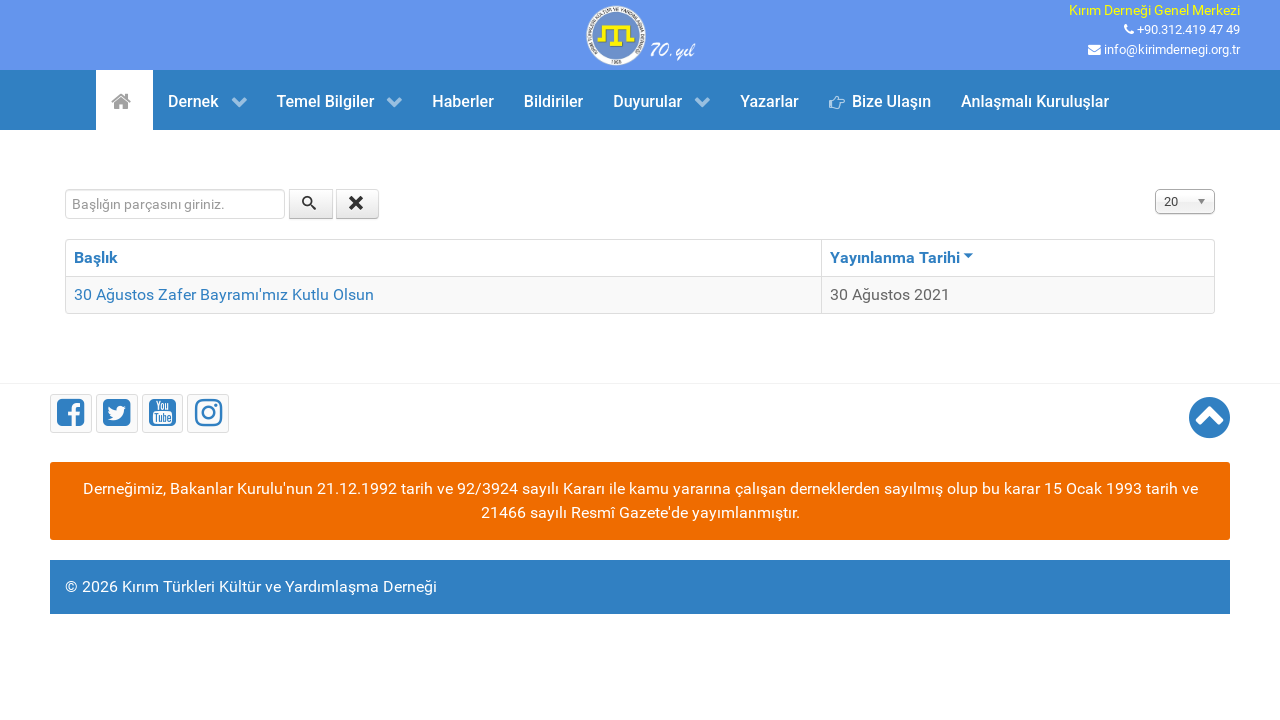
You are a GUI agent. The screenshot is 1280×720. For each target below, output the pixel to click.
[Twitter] (117, 413)
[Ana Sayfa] (124, 100)
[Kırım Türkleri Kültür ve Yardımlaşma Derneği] (640, 33)
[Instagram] (208, 413)
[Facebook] (71, 413)
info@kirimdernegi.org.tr (1172, 49)
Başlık (96, 257)
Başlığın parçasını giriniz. (65, 189)
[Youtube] (163, 413)
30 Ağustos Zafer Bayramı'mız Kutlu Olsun (224, 294)
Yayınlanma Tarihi (902, 257)
